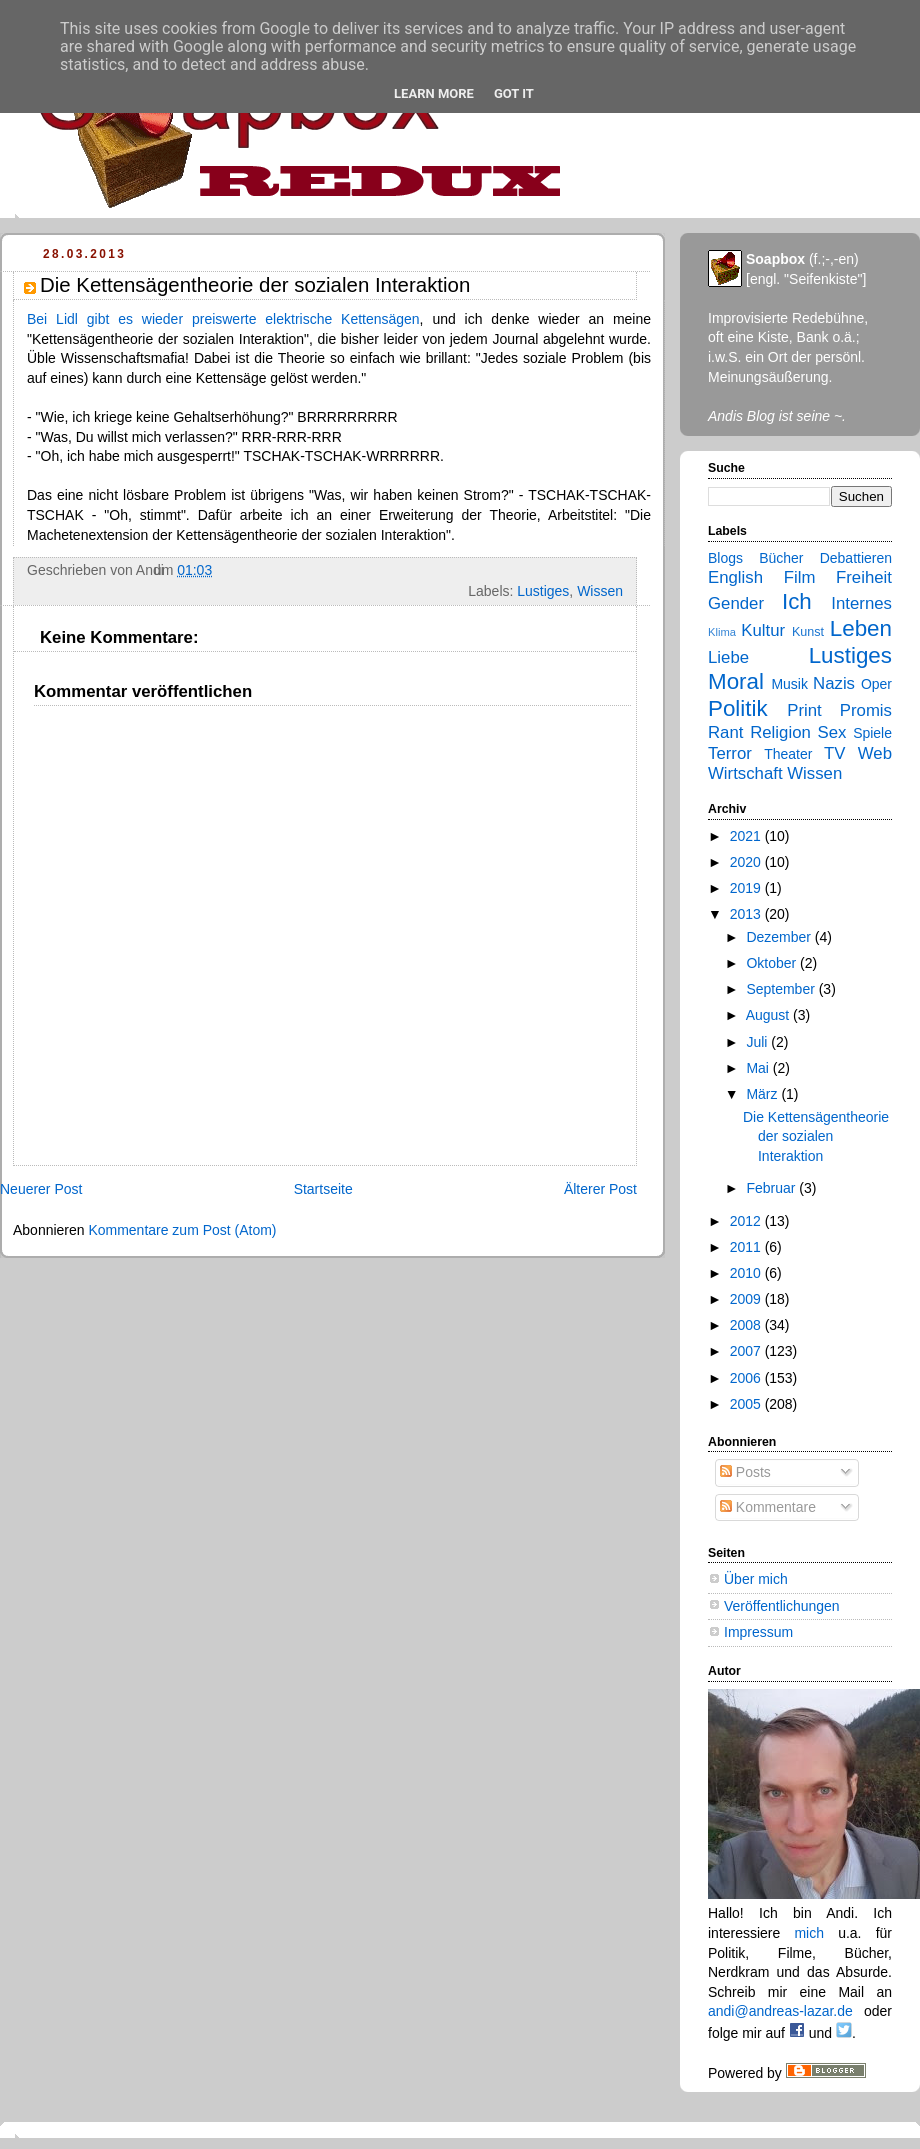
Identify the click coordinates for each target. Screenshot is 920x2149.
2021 (747, 836)
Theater (788, 754)
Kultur (763, 630)
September (782, 989)
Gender (736, 603)
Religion (780, 732)
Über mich (756, 1579)
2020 (747, 862)
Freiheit (864, 577)
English (735, 577)
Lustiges (543, 591)
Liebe (728, 657)
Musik (789, 684)
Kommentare (768, 1507)
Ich (797, 601)
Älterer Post (600, 1189)
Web (875, 753)
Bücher (781, 558)
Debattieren (856, 558)
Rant (725, 732)
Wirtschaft (745, 773)
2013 (747, 914)
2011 (747, 1247)
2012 (747, 1221)
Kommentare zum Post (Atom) (182, 1230)
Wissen (600, 591)
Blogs (725, 558)
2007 (747, 1351)
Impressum (758, 1632)
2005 (747, 1404)
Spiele (872, 733)
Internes (861, 603)
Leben (861, 628)
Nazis (834, 683)
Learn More (434, 93)
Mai (759, 1068)
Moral (736, 681)
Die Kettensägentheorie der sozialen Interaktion (816, 1136)
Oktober (773, 963)
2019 (747, 888)
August (769, 1015)
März (763, 1094)
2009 (747, 1299)
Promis (866, 710)
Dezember (780, 937)
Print (804, 710)
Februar (772, 1188)
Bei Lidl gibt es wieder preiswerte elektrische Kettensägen (223, 319)
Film (800, 577)
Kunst (808, 632)
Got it (514, 93)
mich (809, 1933)
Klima (722, 632)
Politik (738, 708)
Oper (876, 684)
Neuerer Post (41, 1189)
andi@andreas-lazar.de (780, 2011)
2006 (747, 1378)
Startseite (323, 1189)
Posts (745, 1472)
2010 (747, 1273)
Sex (832, 732)
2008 (747, 1325)
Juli (758, 1042)
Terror (730, 753)
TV (834, 753)
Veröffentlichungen (782, 1606)
